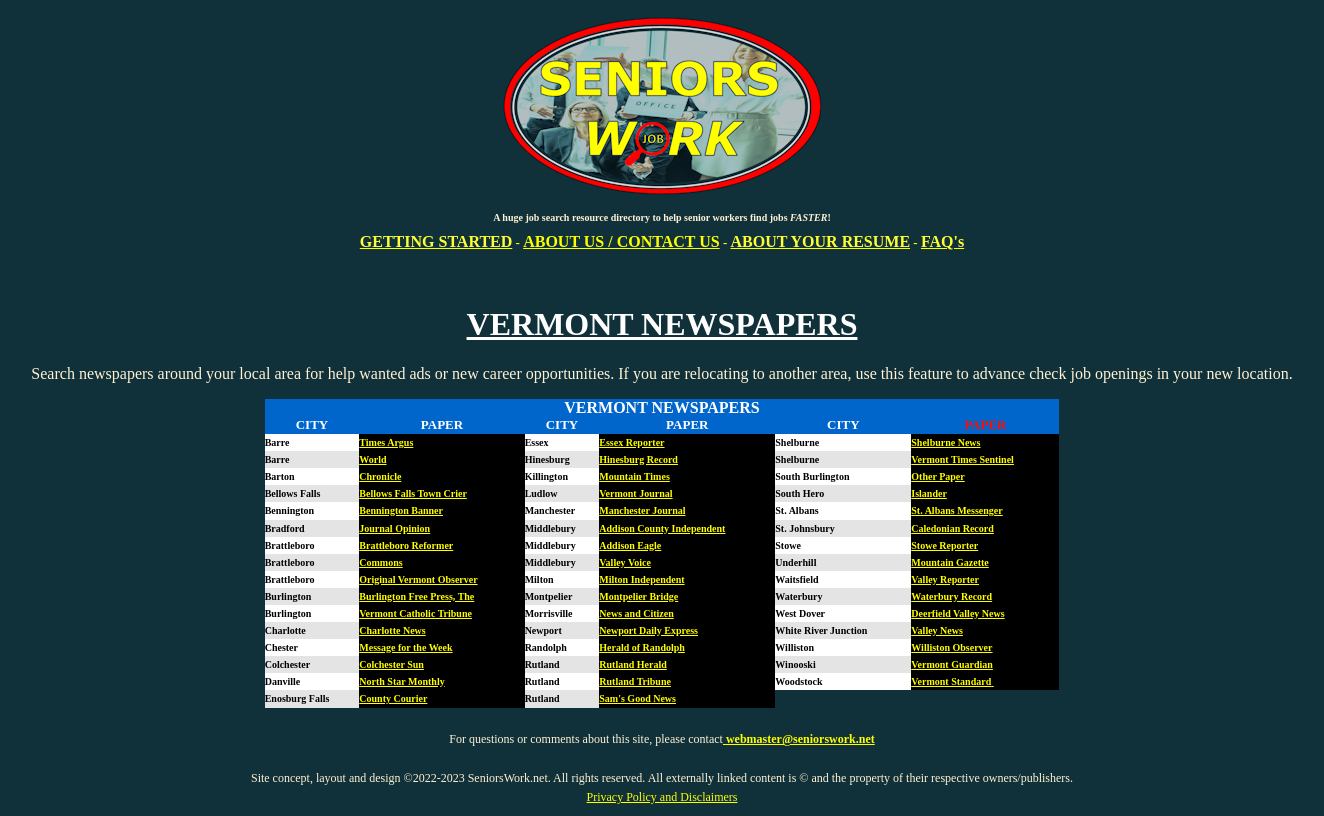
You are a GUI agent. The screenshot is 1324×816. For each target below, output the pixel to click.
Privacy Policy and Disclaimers (662, 797)
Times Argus (386, 442)
